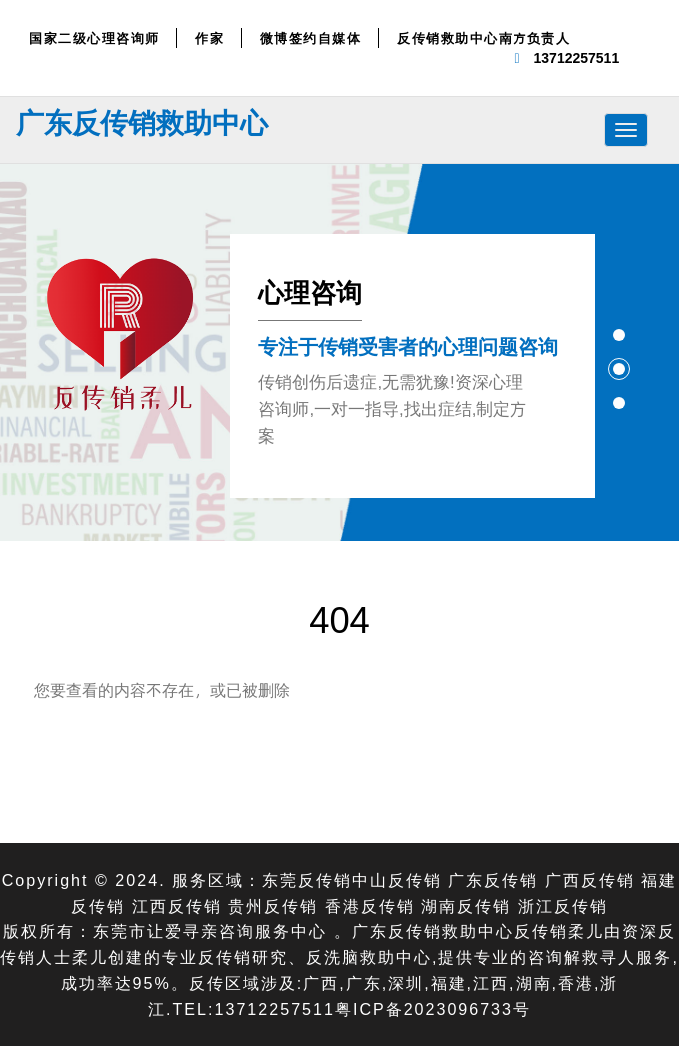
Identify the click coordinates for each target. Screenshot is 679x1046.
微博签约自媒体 (311, 38)
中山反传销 (397, 879)
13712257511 (577, 57)
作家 (209, 38)
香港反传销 (370, 905)
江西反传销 (177, 905)
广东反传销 (493, 879)
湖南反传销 (466, 905)
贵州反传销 (273, 905)
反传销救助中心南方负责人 (483, 38)
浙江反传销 (563, 905)
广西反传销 (590, 879)
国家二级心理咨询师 (94, 38)
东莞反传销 (307, 879)
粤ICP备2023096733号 (433, 1008)
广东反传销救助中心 (142, 122)
